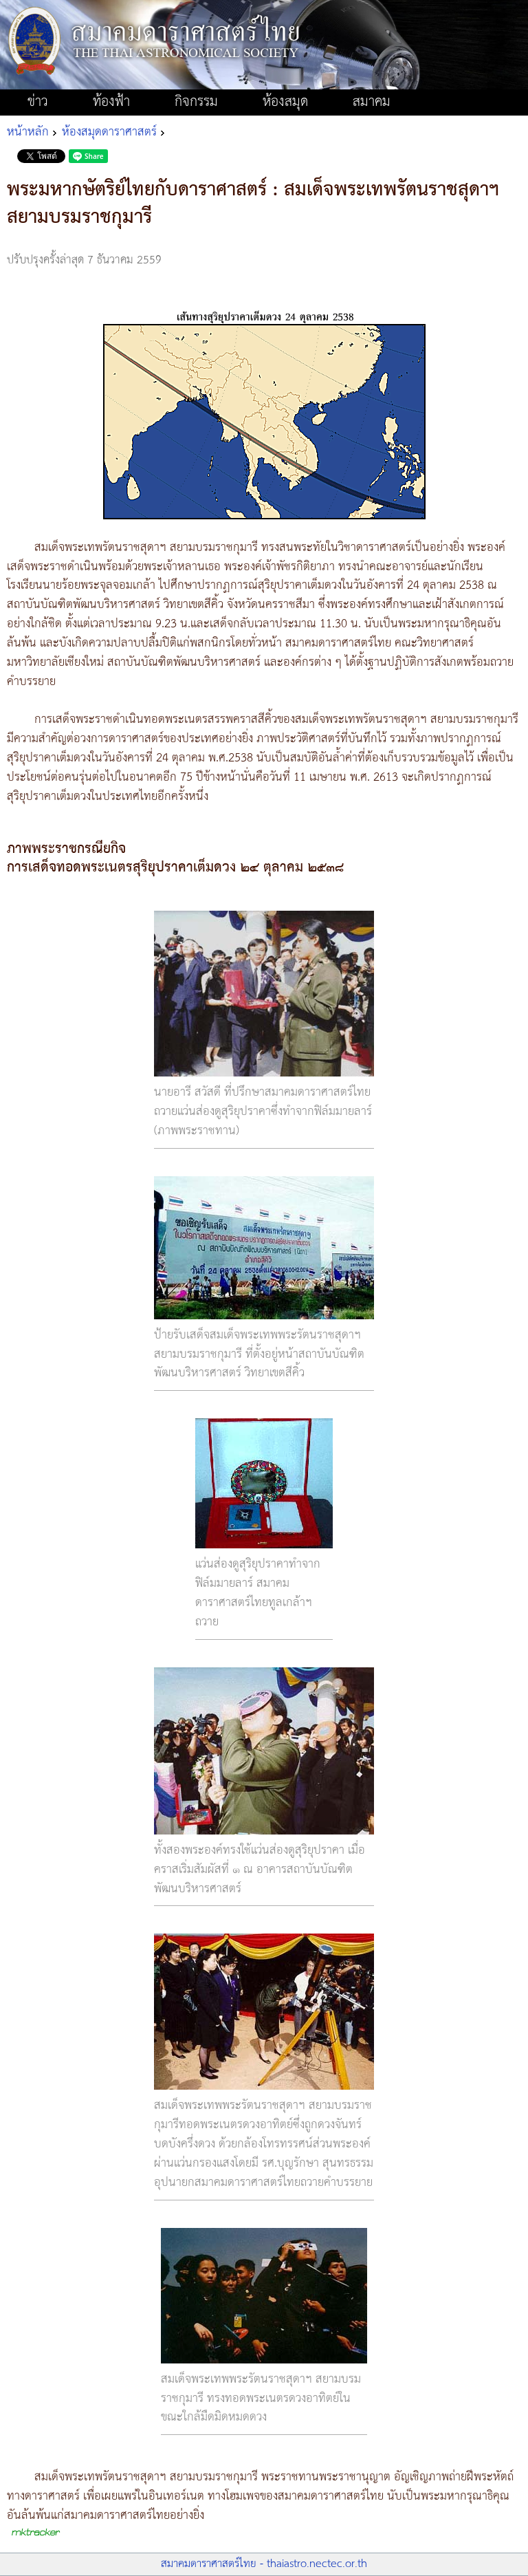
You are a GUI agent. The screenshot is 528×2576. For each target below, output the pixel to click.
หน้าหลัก (28, 132)
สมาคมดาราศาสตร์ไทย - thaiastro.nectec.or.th (264, 2564)
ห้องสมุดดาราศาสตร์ (109, 132)
